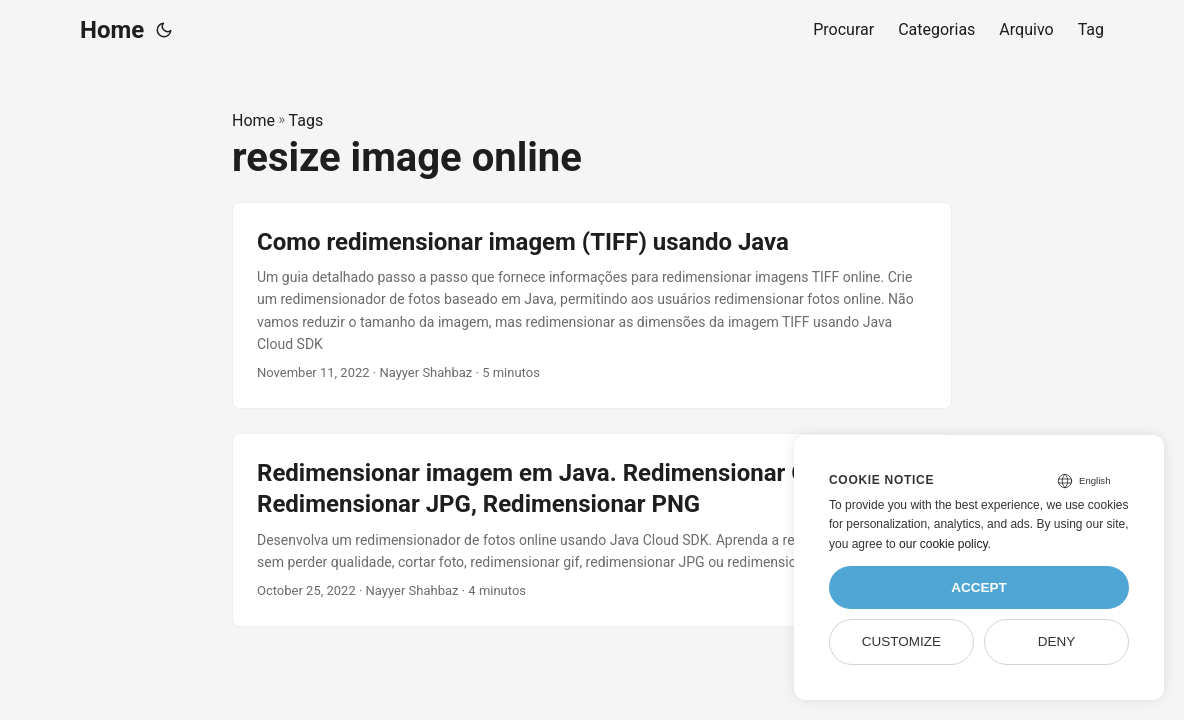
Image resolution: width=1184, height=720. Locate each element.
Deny (1057, 641)
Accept (979, 587)
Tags (306, 120)
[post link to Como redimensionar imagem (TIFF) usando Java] (592, 306)
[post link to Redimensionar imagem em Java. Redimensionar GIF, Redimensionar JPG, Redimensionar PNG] (592, 530)
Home (112, 30)
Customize (901, 641)
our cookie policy (943, 544)
